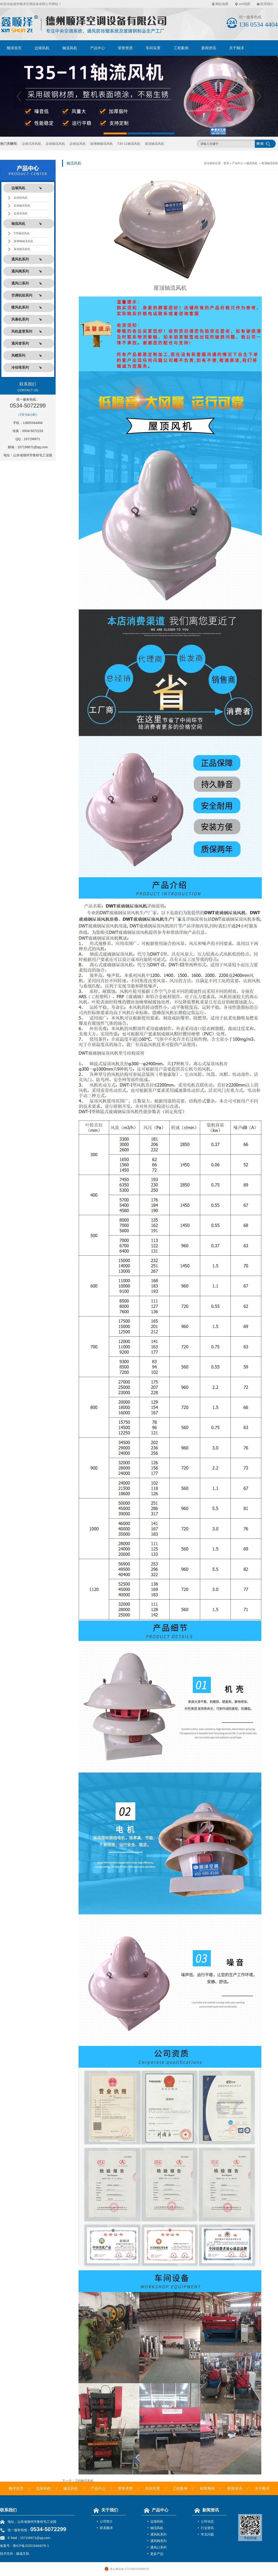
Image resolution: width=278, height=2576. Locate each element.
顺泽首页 (14, 48)
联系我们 (266, 4)
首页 (226, 163)
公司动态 (207, 2521)
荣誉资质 (125, 48)
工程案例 (181, 48)
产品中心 (97, 48)
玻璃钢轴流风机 (101, 143)
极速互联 (22, 2553)
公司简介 (106, 2521)
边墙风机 (42, 48)
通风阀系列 (158, 2541)
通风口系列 (158, 2547)
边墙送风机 (78, 143)
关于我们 (104, 2510)
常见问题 (207, 2534)
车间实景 (153, 48)
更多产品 (156, 2554)
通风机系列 (158, 2534)
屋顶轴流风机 (154, 143)
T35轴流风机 (22, 233)
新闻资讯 (208, 48)
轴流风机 (69, 48)
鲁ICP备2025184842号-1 (31, 2546)
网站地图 (221, 4)
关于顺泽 (236, 48)
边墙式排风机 (31, 143)
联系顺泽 (106, 2528)
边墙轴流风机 (55, 143)
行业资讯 (207, 2528)
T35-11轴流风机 (128, 143)
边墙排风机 (21, 197)
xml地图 (244, 4)
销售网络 (207, 2488)
